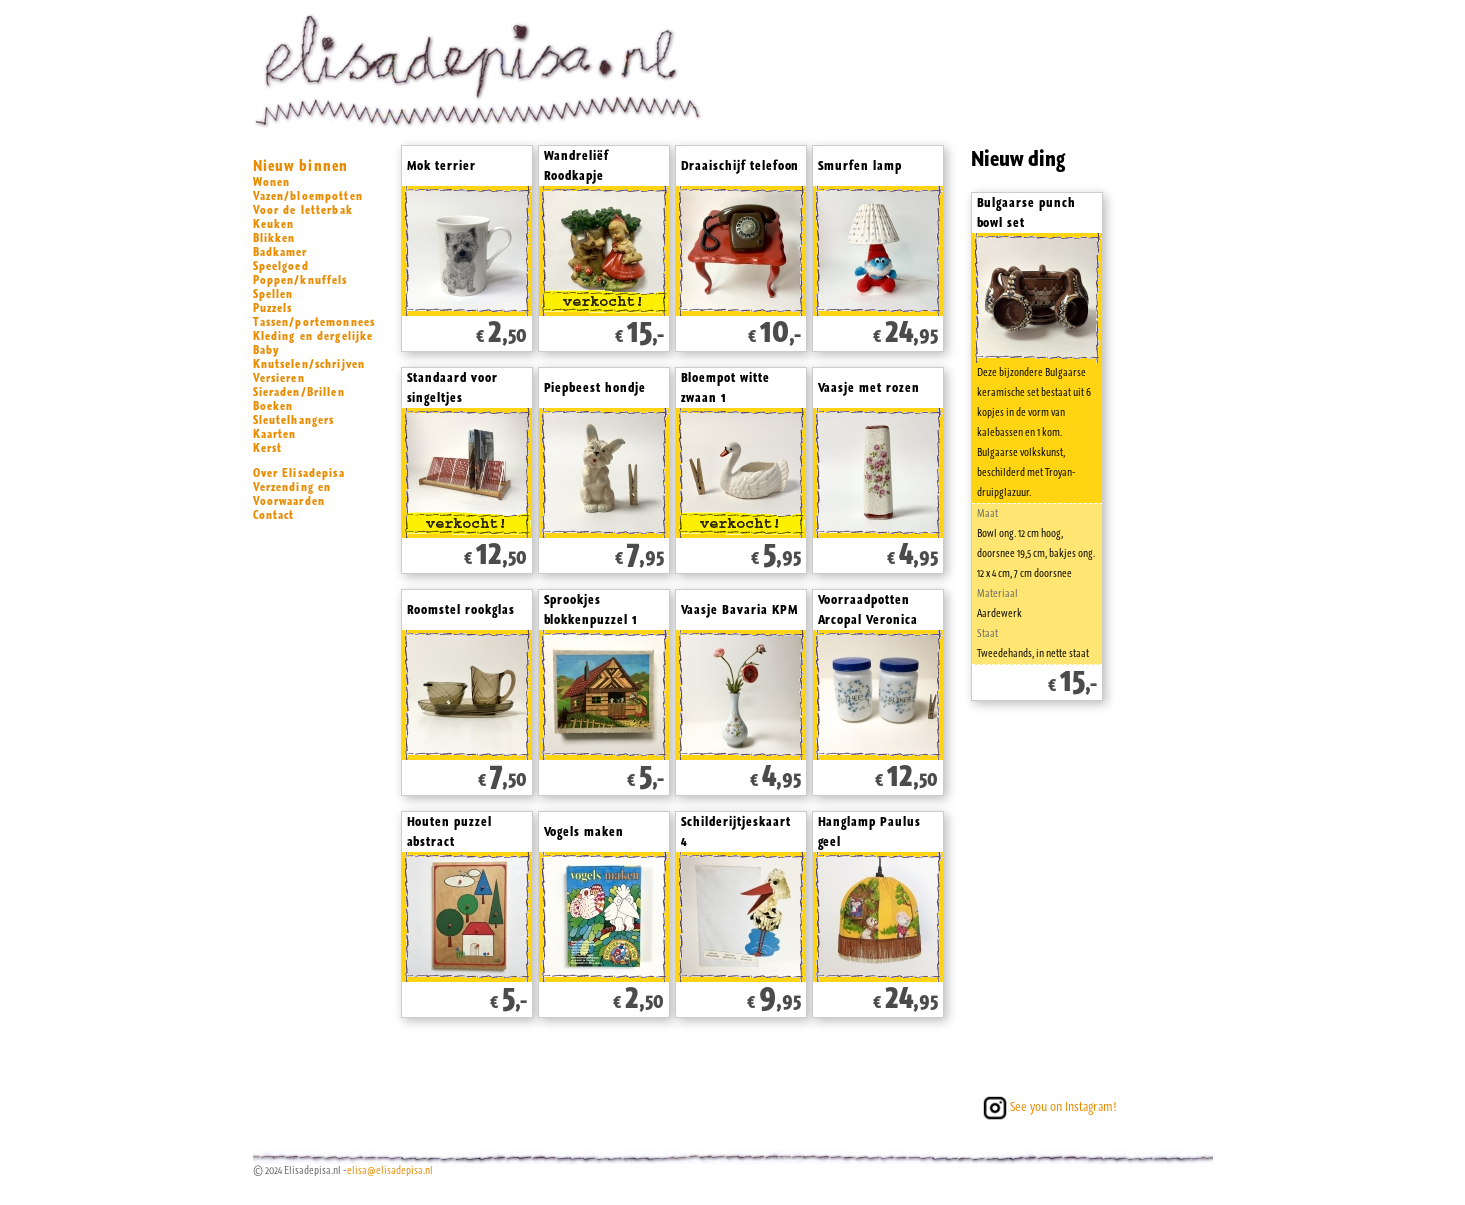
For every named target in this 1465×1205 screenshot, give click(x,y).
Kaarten (275, 434)
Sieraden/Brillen (299, 392)
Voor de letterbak (303, 210)
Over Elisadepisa (299, 473)
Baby (266, 350)
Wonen (272, 182)
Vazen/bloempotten (308, 196)
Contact (274, 515)
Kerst (268, 448)
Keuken (274, 224)
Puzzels (273, 308)
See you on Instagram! (1048, 1106)
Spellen (273, 294)
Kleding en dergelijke (313, 336)
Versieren (279, 378)
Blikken (274, 238)
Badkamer (280, 252)
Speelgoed (281, 266)
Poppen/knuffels (300, 280)
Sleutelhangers (294, 420)
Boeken (273, 406)
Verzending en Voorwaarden (292, 494)
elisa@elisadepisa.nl (390, 1170)
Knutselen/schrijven (309, 364)
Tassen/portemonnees (314, 322)
